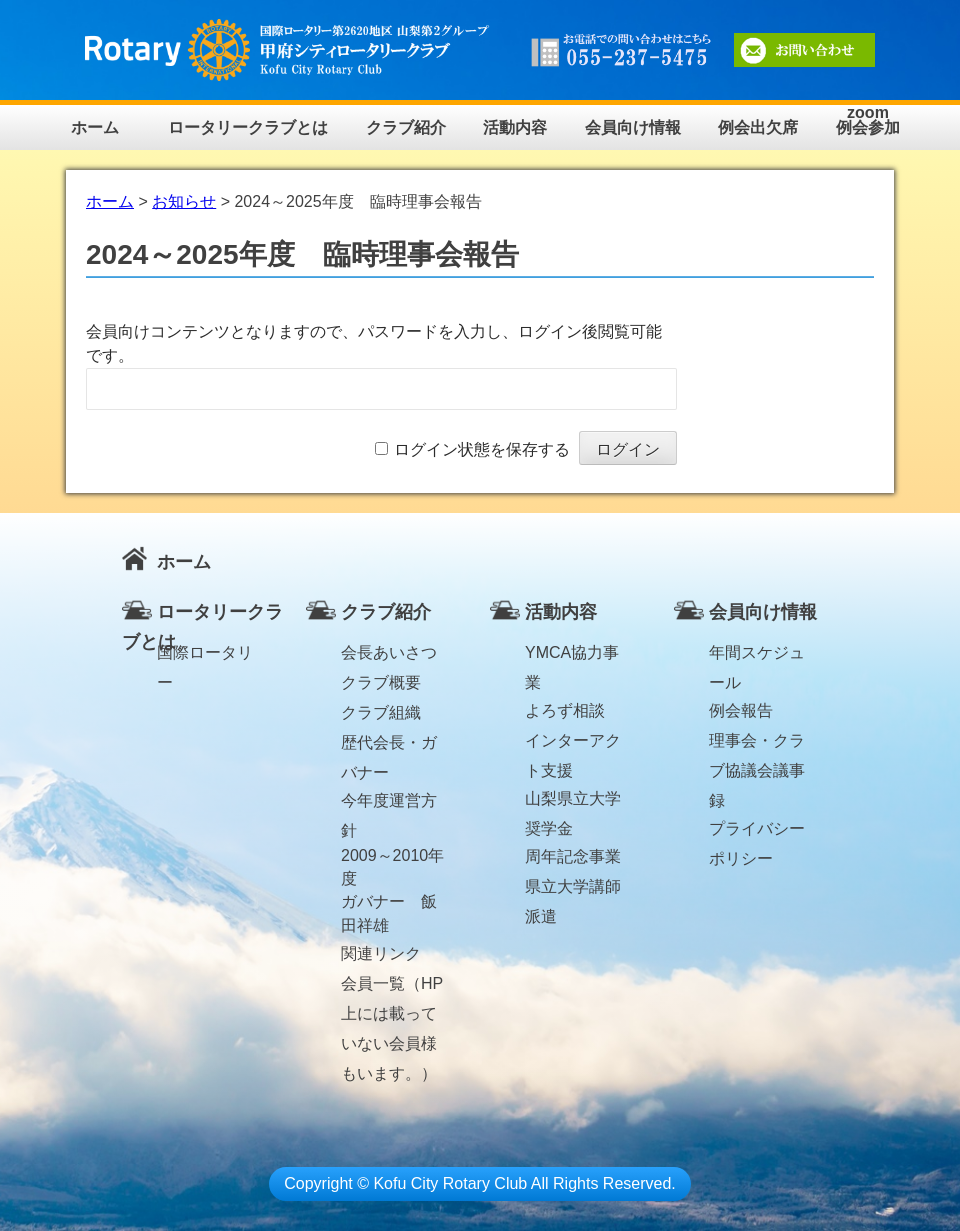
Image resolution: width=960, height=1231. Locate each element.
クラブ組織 (381, 712)
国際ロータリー (205, 656)
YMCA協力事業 (572, 656)
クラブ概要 (381, 682)
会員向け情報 (633, 127)
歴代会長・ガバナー (389, 746)
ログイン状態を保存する (482, 449)
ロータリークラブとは (248, 127)
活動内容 (515, 127)
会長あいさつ (389, 652)
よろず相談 (565, 710)
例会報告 (741, 710)
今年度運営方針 (389, 804)
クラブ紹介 (406, 127)
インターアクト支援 (573, 744)
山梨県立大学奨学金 (573, 802)
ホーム (95, 127)
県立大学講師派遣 (573, 890)
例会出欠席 (758, 127)
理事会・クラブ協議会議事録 (757, 744)
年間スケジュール (757, 656)
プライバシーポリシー (757, 832)
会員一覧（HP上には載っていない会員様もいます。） (392, 987)
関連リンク (381, 953)
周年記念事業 (573, 856)
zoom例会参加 (868, 120)
